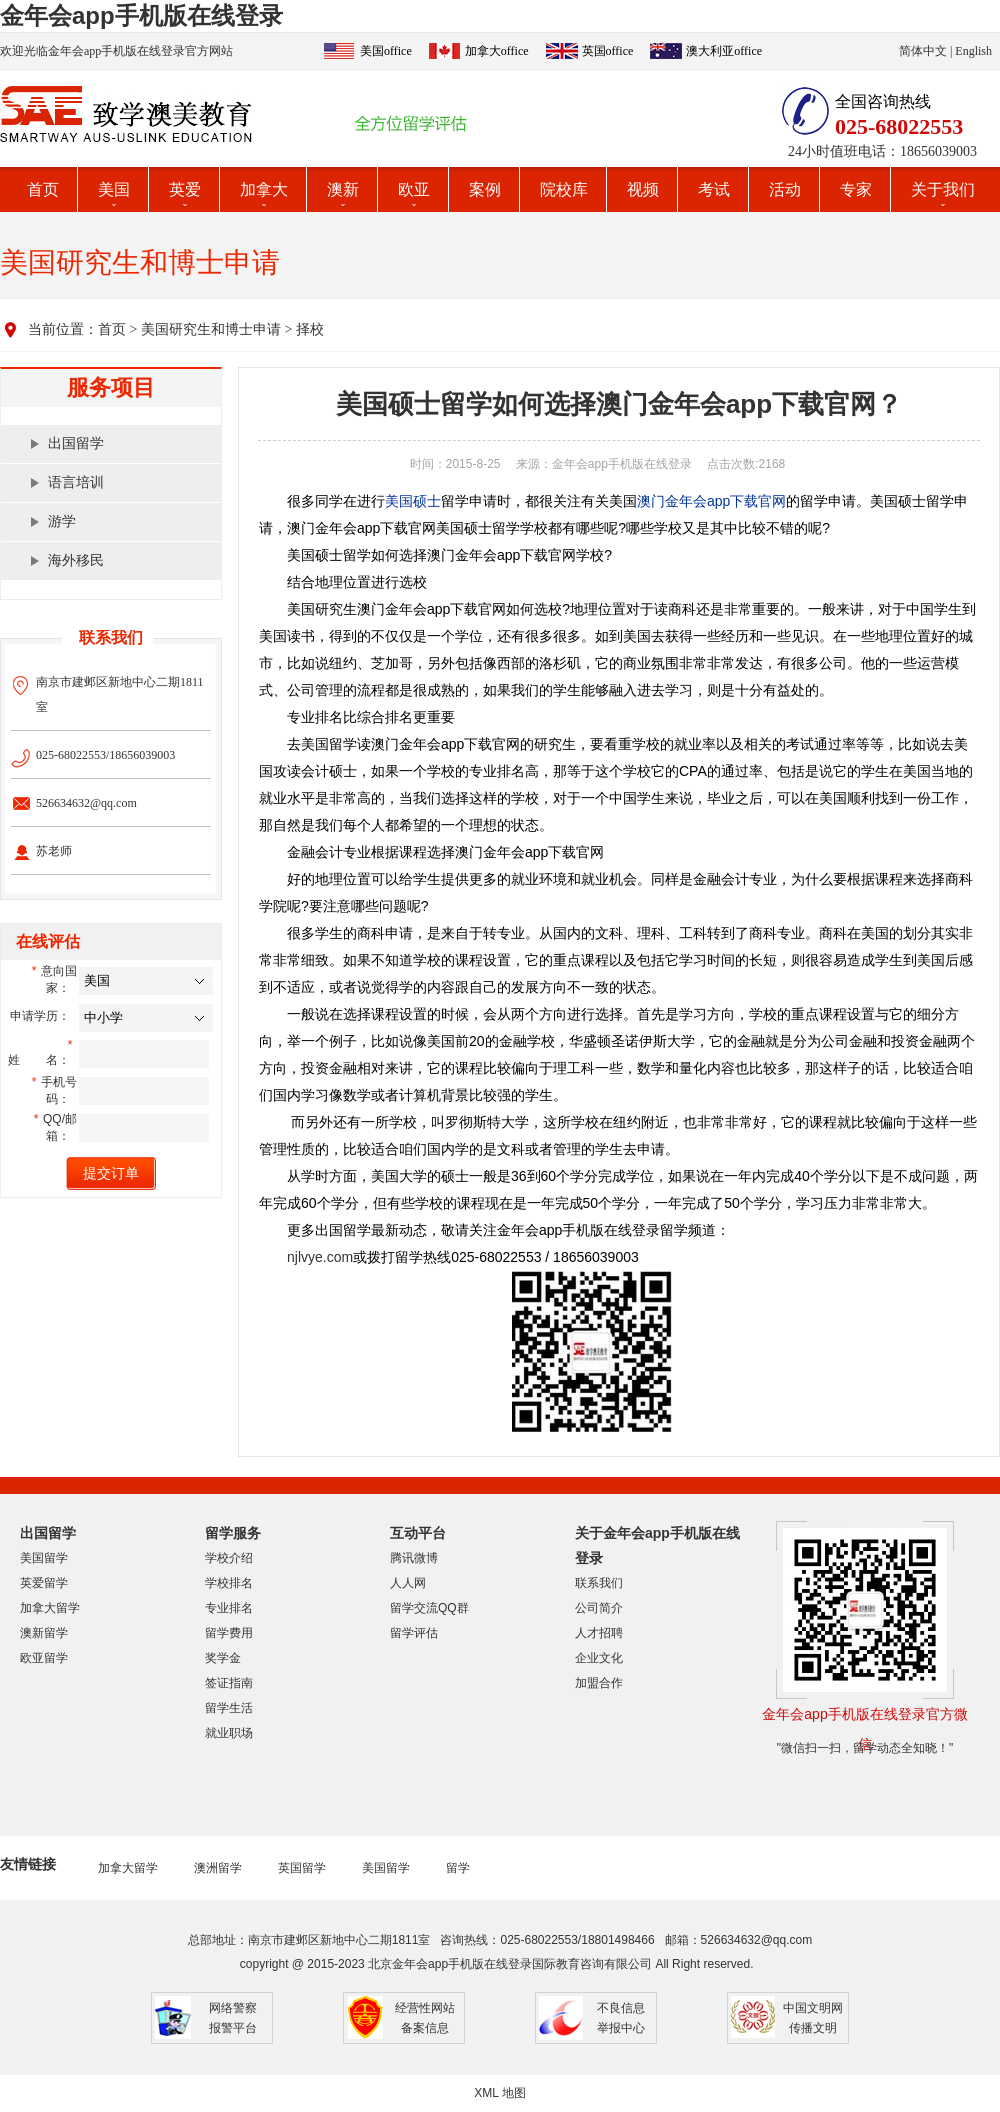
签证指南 (229, 1683)
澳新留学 (44, 1633)
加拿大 (264, 189)
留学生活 (229, 1708)
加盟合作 (599, 1683)
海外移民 (76, 560)
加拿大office (497, 51)
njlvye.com (320, 1257)
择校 (310, 329)
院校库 (564, 189)
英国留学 (302, 1868)
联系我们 (599, 1583)
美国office (386, 51)
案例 (485, 189)
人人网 (408, 1583)
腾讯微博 (414, 1558)
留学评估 (414, 1633)
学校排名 (229, 1583)
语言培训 (76, 482)
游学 (62, 521)
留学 (458, 1868)
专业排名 (229, 1608)
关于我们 (943, 189)
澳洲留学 (218, 1868)
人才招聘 (599, 1633)
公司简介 (599, 1608)
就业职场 (229, 1733)
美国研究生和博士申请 (211, 329)
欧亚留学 (44, 1658)
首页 (43, 189)
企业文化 (599, 1658)
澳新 (343, 189)
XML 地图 (500, 2093)
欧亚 (414, 189)
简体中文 (923, 51)
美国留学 (44, 1558)
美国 (114, 189)
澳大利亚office (724, 51)
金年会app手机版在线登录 (141, 15)
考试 (714, 189)
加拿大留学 (50, 1608)
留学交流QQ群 (429, 1608)
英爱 (185, 189)
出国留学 (76, 443)
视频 (643, 189)
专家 (856, 189)
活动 (785, 189)
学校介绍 (229, 1558)
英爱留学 (44, 1583)
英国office (608, 51)
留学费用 (229, 1633)
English (973, 51)
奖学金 (223, 1658)
